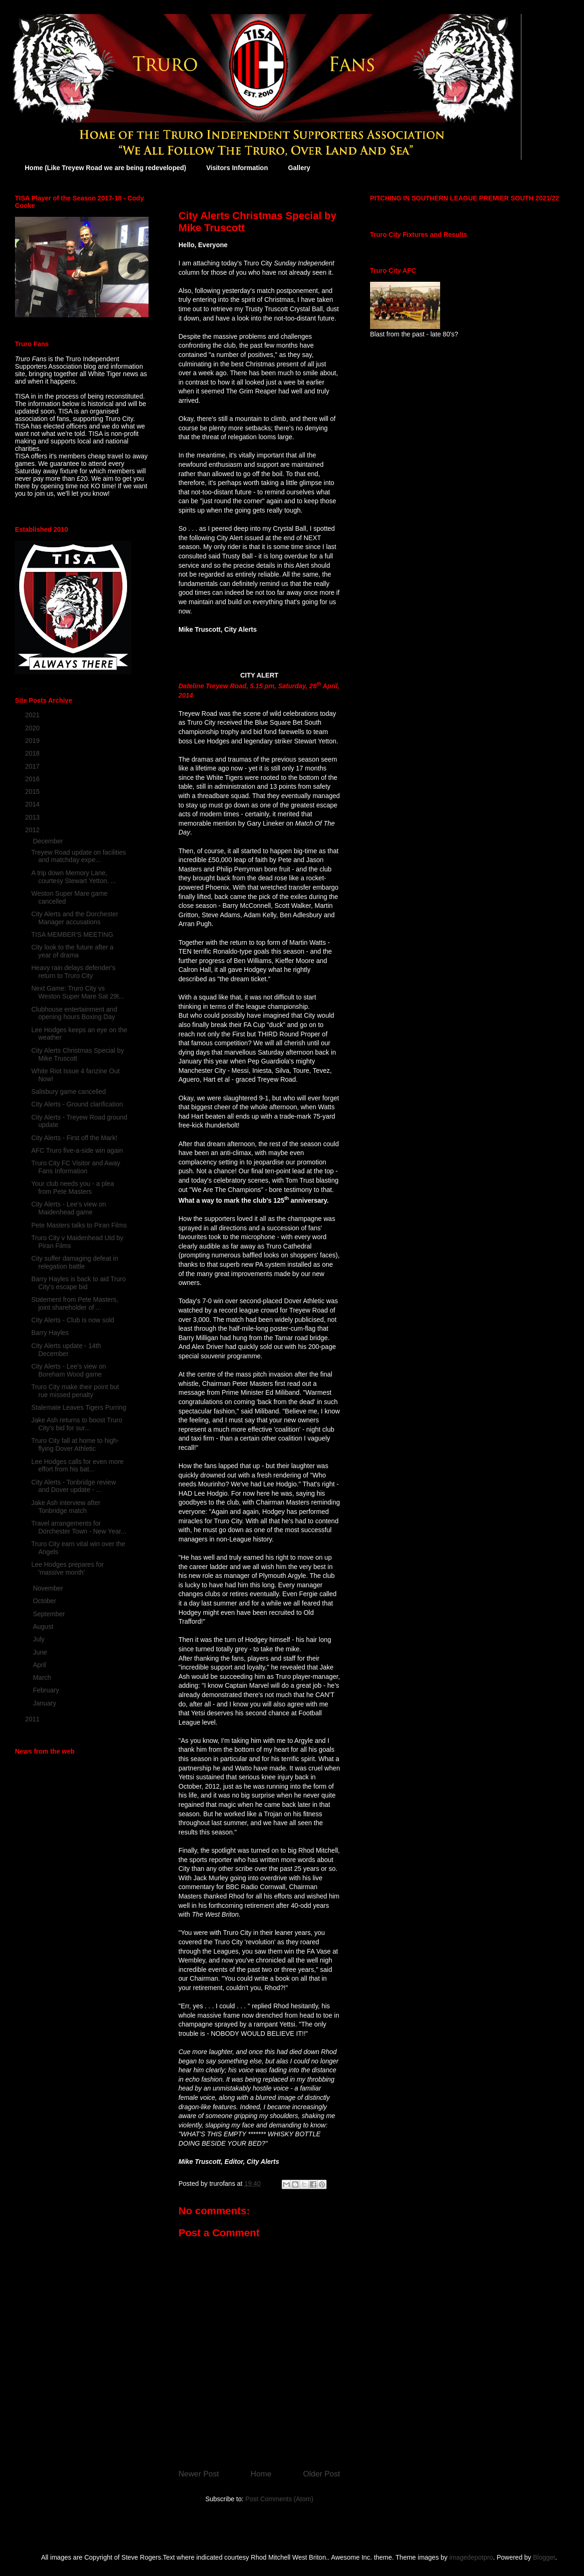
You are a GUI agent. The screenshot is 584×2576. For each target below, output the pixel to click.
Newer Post (198, 2473)
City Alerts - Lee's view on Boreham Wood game (68, 1370)
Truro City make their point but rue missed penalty (75, 1391)
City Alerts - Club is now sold (72, 1320)
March (43, 1677)
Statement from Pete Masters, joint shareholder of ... (74, 1303)
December (48, 841)
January (45, 1703)
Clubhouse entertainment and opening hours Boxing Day (74, 1013)
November (48, 1588)
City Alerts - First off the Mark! (74, 1138)
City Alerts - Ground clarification (77, 1104)
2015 (33, 791)
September (49, 1614)
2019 (33, 740)
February (47, 1690)
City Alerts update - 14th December (66, 1349)
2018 (33, 753)
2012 (33, 830)
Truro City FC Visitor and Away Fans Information (75, 1167)
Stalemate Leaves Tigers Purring (78, 1407)
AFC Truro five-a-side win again (77, 1150)
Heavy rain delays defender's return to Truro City (73, 971)
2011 (33, 1719)
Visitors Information (237, 167)
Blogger (544, 2557)
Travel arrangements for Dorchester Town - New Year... (78, 1527)
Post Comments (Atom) (279, 2499)
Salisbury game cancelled (68, 1091)
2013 (33, 817)
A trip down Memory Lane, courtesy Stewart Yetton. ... (73, 877)
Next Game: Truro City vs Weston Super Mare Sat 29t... (77, 992)
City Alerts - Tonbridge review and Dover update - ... (73, 1486)
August (44, 1626)
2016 (33, 779)
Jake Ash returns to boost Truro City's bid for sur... (76, 1424)
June (41, 1652)
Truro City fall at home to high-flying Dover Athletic (75, 1444)
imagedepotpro (471, 2557)
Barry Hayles (50, 1332)
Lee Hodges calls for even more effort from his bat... (77, 1465)
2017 (33, 766)
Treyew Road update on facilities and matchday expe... (78, 856)
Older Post (321, 2473)
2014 (33, 804)
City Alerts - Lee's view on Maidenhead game (68, 1208)
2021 (33, 715)
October (45, 1601)
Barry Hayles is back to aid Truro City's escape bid (78, 1283)
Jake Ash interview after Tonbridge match (65, 1506)
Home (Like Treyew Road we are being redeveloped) (105, 167)
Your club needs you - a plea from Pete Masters (72, 1187)
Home (260, 2473)
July (39, 1639)
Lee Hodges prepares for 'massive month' (67, 1568)
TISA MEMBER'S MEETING (72, 934)
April (40, 1665)
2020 (33, 728)
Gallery (299, 167)
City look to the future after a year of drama (72, 951)
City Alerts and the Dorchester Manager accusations (74, 918)
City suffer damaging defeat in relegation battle (74, 1262)
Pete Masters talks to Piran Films (79, 1225)
